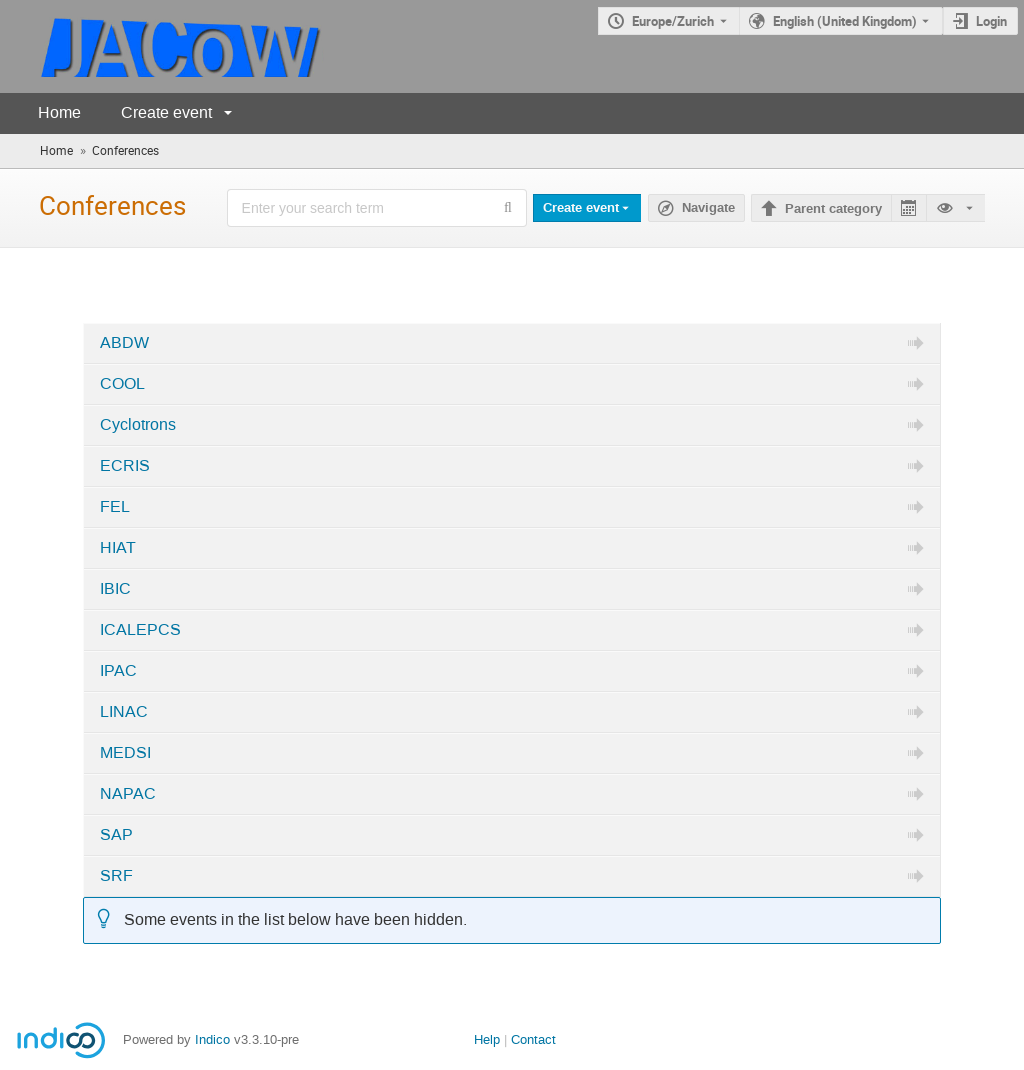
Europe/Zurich (673, 21)
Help (487, 1039)
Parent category (833, 209)
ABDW (124, 343)
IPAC (118, 671)
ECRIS (125, 466)
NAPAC (128, 794)
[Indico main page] (162, 46)
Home (59, 112)
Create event (166, 112)
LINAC (124, 712)
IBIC (115, 589)
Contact (533, 1039)
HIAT (118, 548)
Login (991, 21)
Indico (212, 1039)
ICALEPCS (140, 630)
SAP (116, 835)
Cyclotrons (138, 425)
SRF (116, 876)
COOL (122, 384)
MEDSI (125, 753)
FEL (115, 507)
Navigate (708, 208)
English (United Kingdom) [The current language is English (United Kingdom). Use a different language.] (845, 21)
